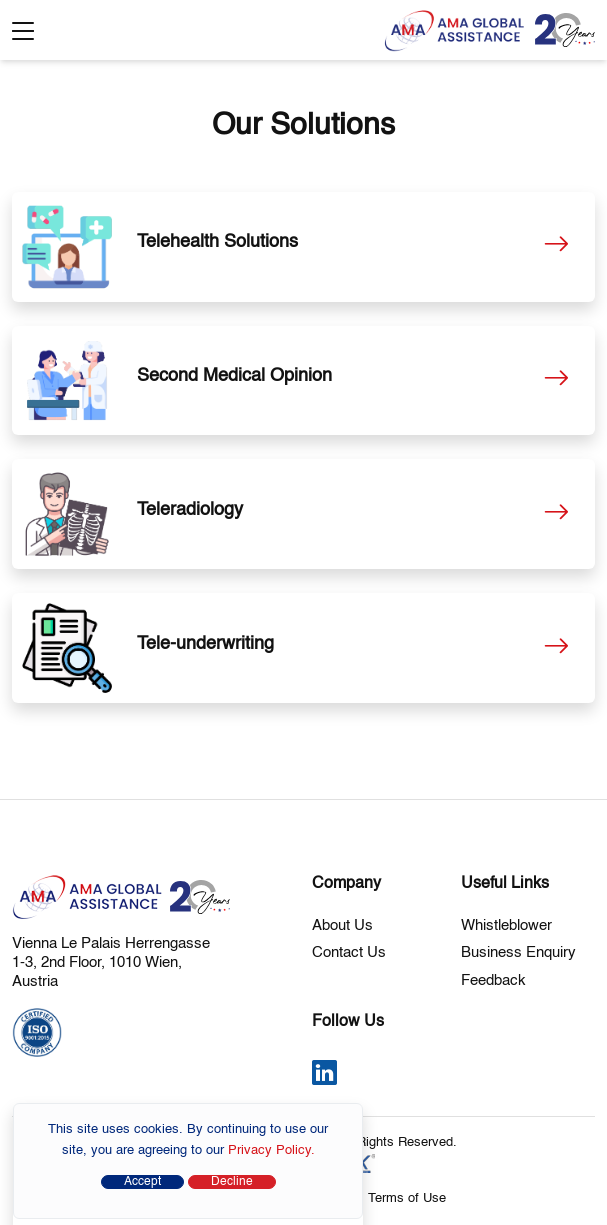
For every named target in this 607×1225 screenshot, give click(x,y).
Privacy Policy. (271, 1150)
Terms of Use (407, 1198)
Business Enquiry (518, 952)
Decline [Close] (232, 1182)
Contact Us (349, 952)
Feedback (493, 980)
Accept (142, 1182)
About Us (342, 925)
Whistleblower (506, 925)
